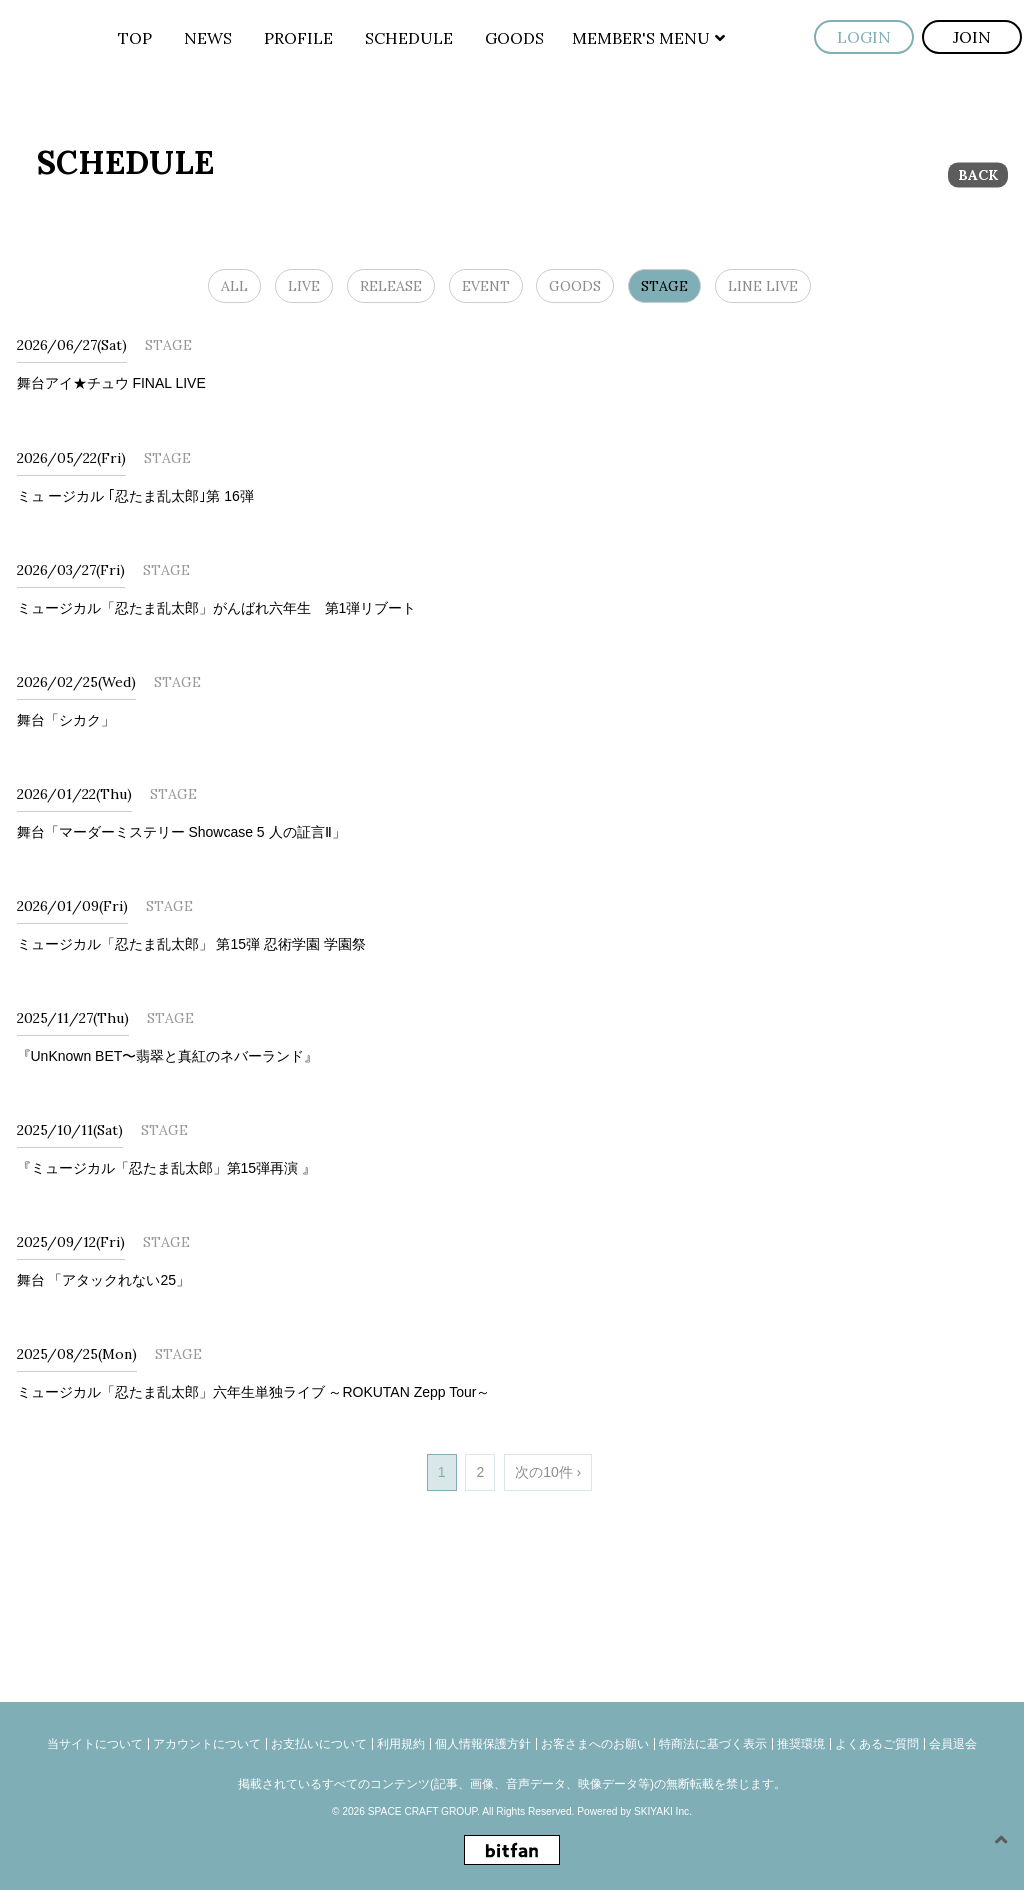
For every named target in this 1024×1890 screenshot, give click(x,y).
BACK (978, 175)
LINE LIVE (763, 286)
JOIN (972, 37)
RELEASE (391, 286)
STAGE (664, 286)
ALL (234, 286)
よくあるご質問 (877, 1744)
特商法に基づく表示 (713, 1744)
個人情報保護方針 (483, 1744)
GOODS (514, 38)
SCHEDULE (409, 38)
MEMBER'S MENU (648, 38)
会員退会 (953, 1744)
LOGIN (864, 37)
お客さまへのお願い (595, 1744)
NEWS (208, 38)
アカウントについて (207, 1744)
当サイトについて (95, 1744)
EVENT (486, 286)
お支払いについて (319, 1744)
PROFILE (298, 38)
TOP (135, 38)
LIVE (304, 286)
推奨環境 (801, 1744)
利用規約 (401, 1744)
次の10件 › (548, 1472)
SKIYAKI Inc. (663, 1811)
